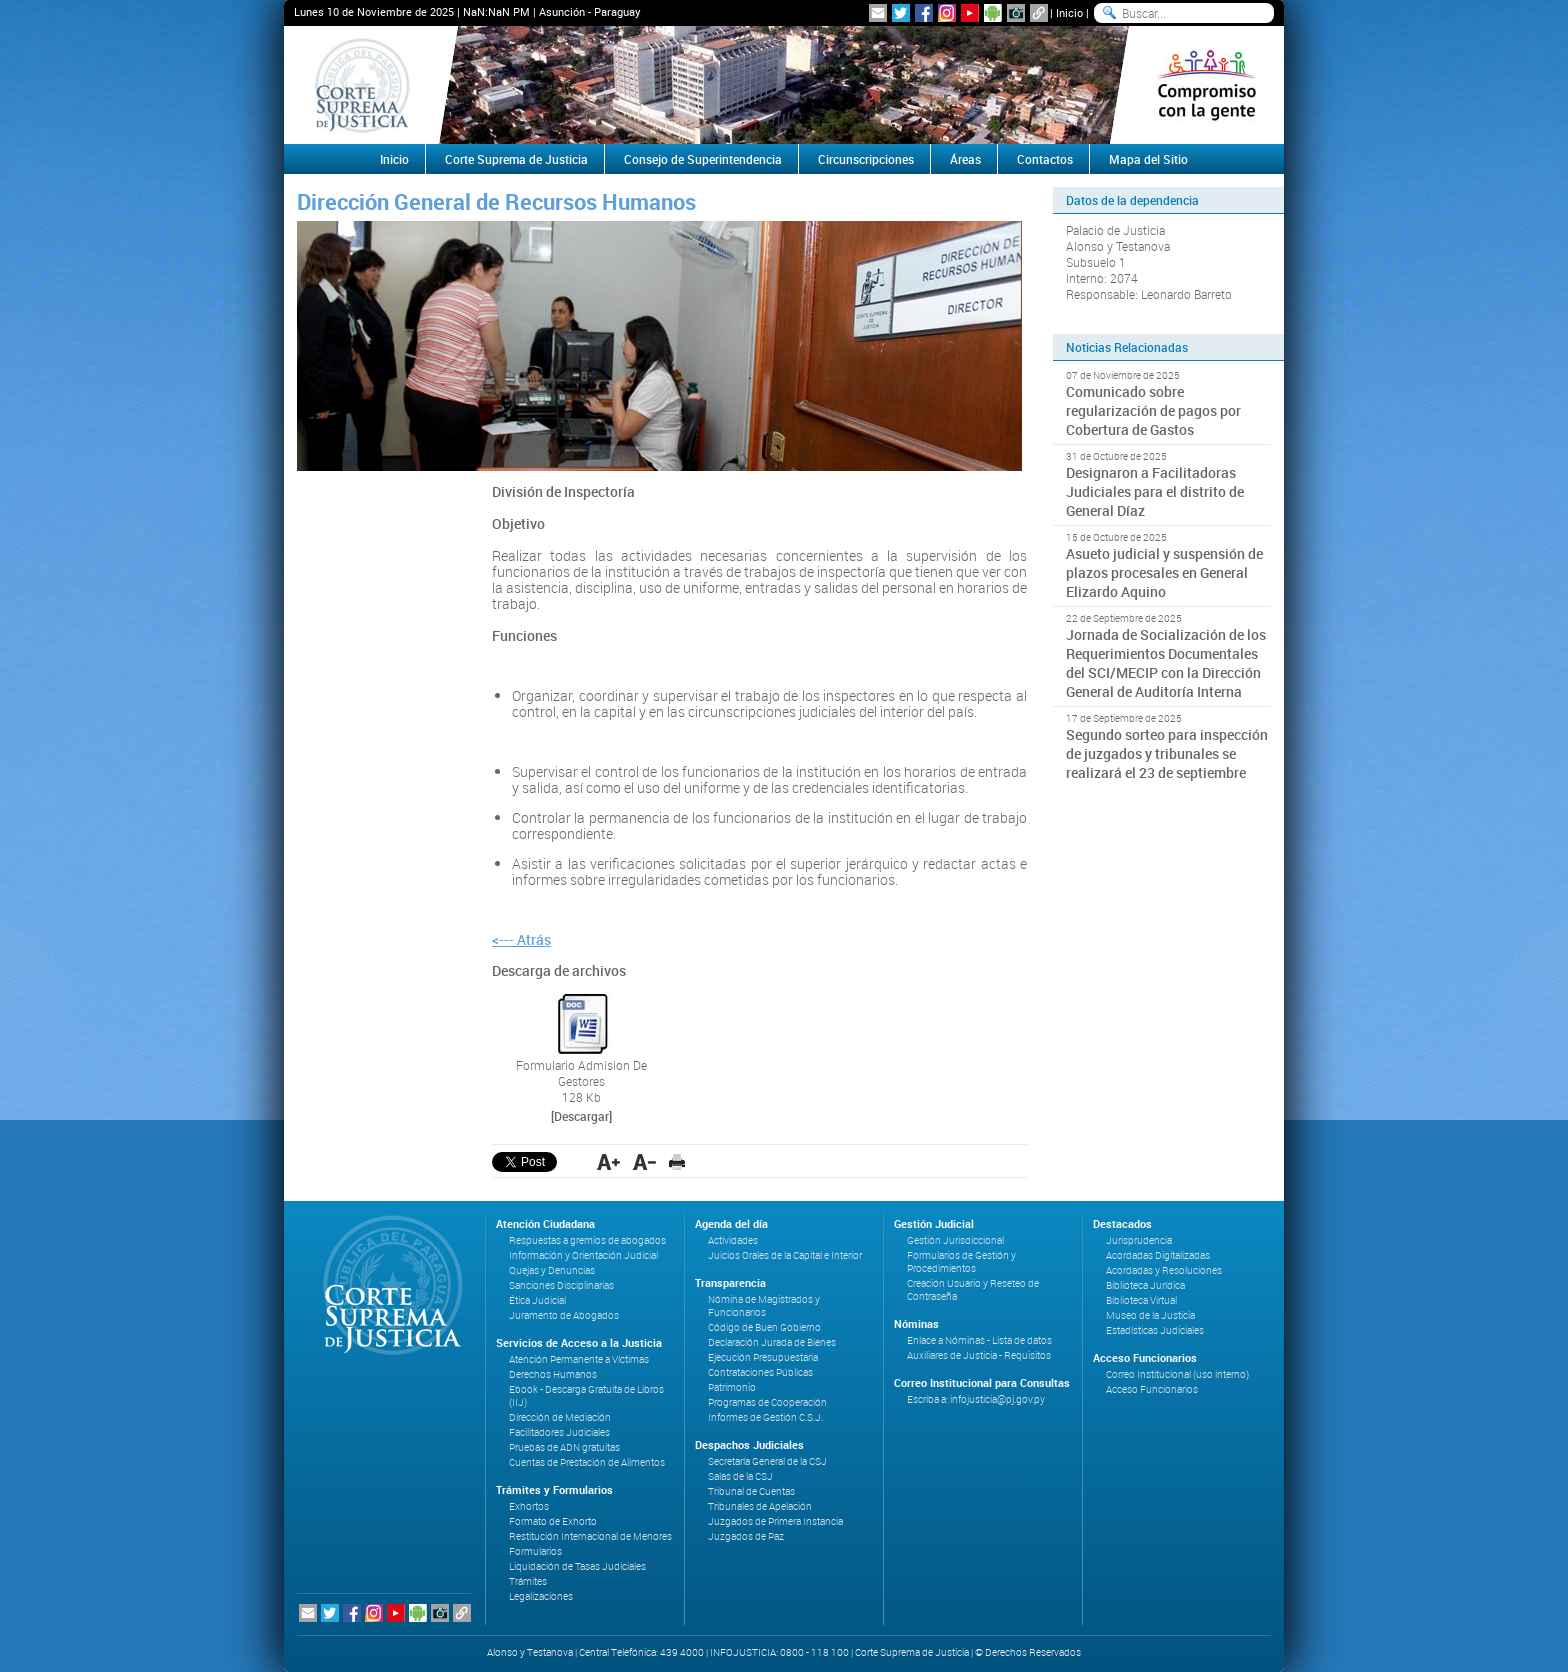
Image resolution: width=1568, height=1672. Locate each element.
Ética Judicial (537, 1300)
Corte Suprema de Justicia (516, 159)
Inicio (1069, 12)
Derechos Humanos (553, 1374)
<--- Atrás (521, 939)
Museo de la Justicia (1150, 1315)
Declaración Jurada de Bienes (772, 1342)
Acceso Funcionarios (1152, 1389)
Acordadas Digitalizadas (1158, 1255)
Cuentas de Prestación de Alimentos (587, 1462)
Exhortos (529, 1506)
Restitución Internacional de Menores (590, 1536)
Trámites (528, 1581)
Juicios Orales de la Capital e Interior (785, 1255)
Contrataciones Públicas (760, 1372)
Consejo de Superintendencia (703, 159)
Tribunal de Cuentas (751, 1491)
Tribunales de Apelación (760, 1506)
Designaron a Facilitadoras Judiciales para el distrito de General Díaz (1155, 491)
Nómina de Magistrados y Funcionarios (764, 1306)
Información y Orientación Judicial (583, 1255)
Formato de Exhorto (553, 1521)
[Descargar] (581, 1116)
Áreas (965, 159)
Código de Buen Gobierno (764, 1327)
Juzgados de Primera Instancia (775, 1521)
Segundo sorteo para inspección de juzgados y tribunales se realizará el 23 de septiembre (1167, 753)
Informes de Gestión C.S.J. (765, 1417)
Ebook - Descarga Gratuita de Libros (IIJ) (586, 1396)
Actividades (733, 1240)
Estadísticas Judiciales (1155, 1330)
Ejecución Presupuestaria (763, 1357)
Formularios (535, 1551)
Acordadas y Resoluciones (1164, 1270)
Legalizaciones (541, 1596)
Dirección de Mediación (560, 1417)
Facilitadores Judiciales (559, 1432)
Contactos (1045, 159)
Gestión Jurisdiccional (955, 1240)
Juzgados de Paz (746, 1536)
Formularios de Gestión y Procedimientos (961, 1262)
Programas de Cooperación (767, 1402)
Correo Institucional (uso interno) (1177, 1374)
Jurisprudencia (1139, 1240)
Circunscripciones (866, 159)
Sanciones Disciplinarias (561, 1285)
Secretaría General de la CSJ (767, 1461)
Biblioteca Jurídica (1145, 1285)
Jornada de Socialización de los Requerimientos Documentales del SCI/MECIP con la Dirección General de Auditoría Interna (1166, 663)
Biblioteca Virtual (1141, 1300)
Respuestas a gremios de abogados (587, 1240)
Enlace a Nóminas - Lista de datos (979, 1340)
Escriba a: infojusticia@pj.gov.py (976, 1399)
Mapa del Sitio (1148, 159)
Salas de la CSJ (740, 1476)
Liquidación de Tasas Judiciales (577, 1566)
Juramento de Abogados (564, 1315)
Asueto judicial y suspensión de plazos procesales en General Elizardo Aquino (1164, 572)
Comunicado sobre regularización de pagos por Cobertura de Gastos (1153, 410)
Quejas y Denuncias (552, 1270)
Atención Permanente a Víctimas (579, 1359)
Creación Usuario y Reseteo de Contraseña (973, 1290)
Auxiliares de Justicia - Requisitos (979, 1355)
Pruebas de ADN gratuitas (564, 1447)
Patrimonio (732, 1387)
